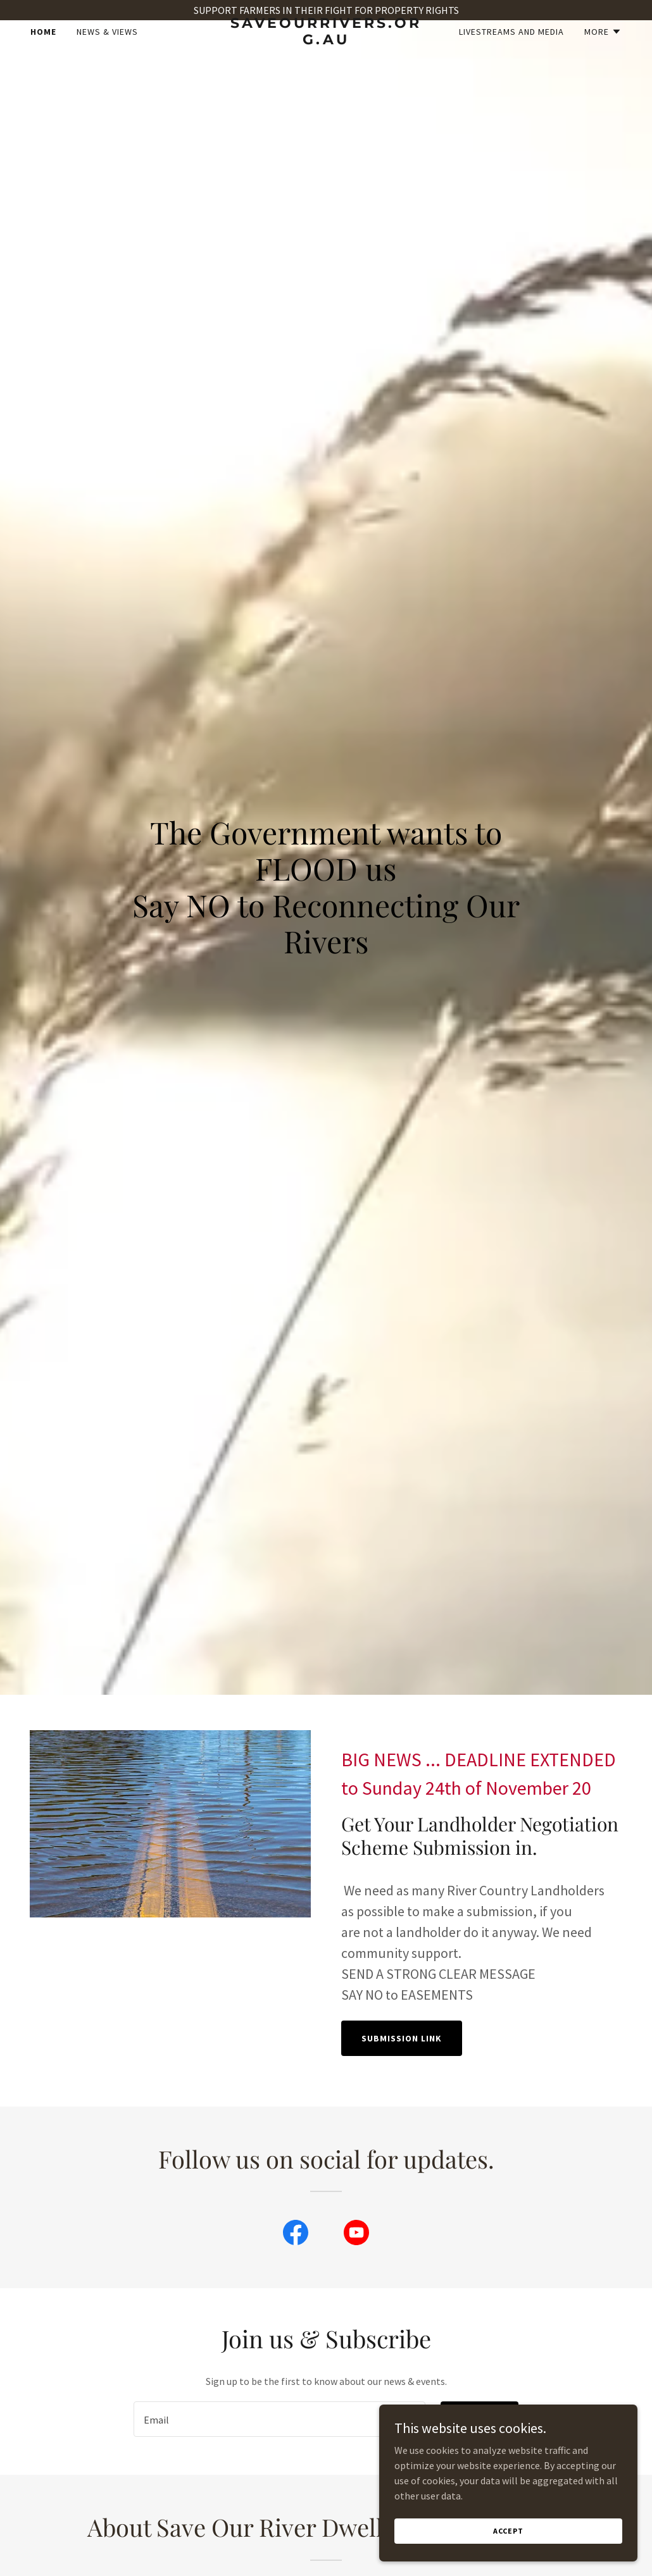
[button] (603, 51)
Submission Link (401, 2038)
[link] (325, 60)
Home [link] (43, 52)
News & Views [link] (107, 52)
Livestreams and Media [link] (511, 52)
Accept (510, 2531)
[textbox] (279, 2419)
